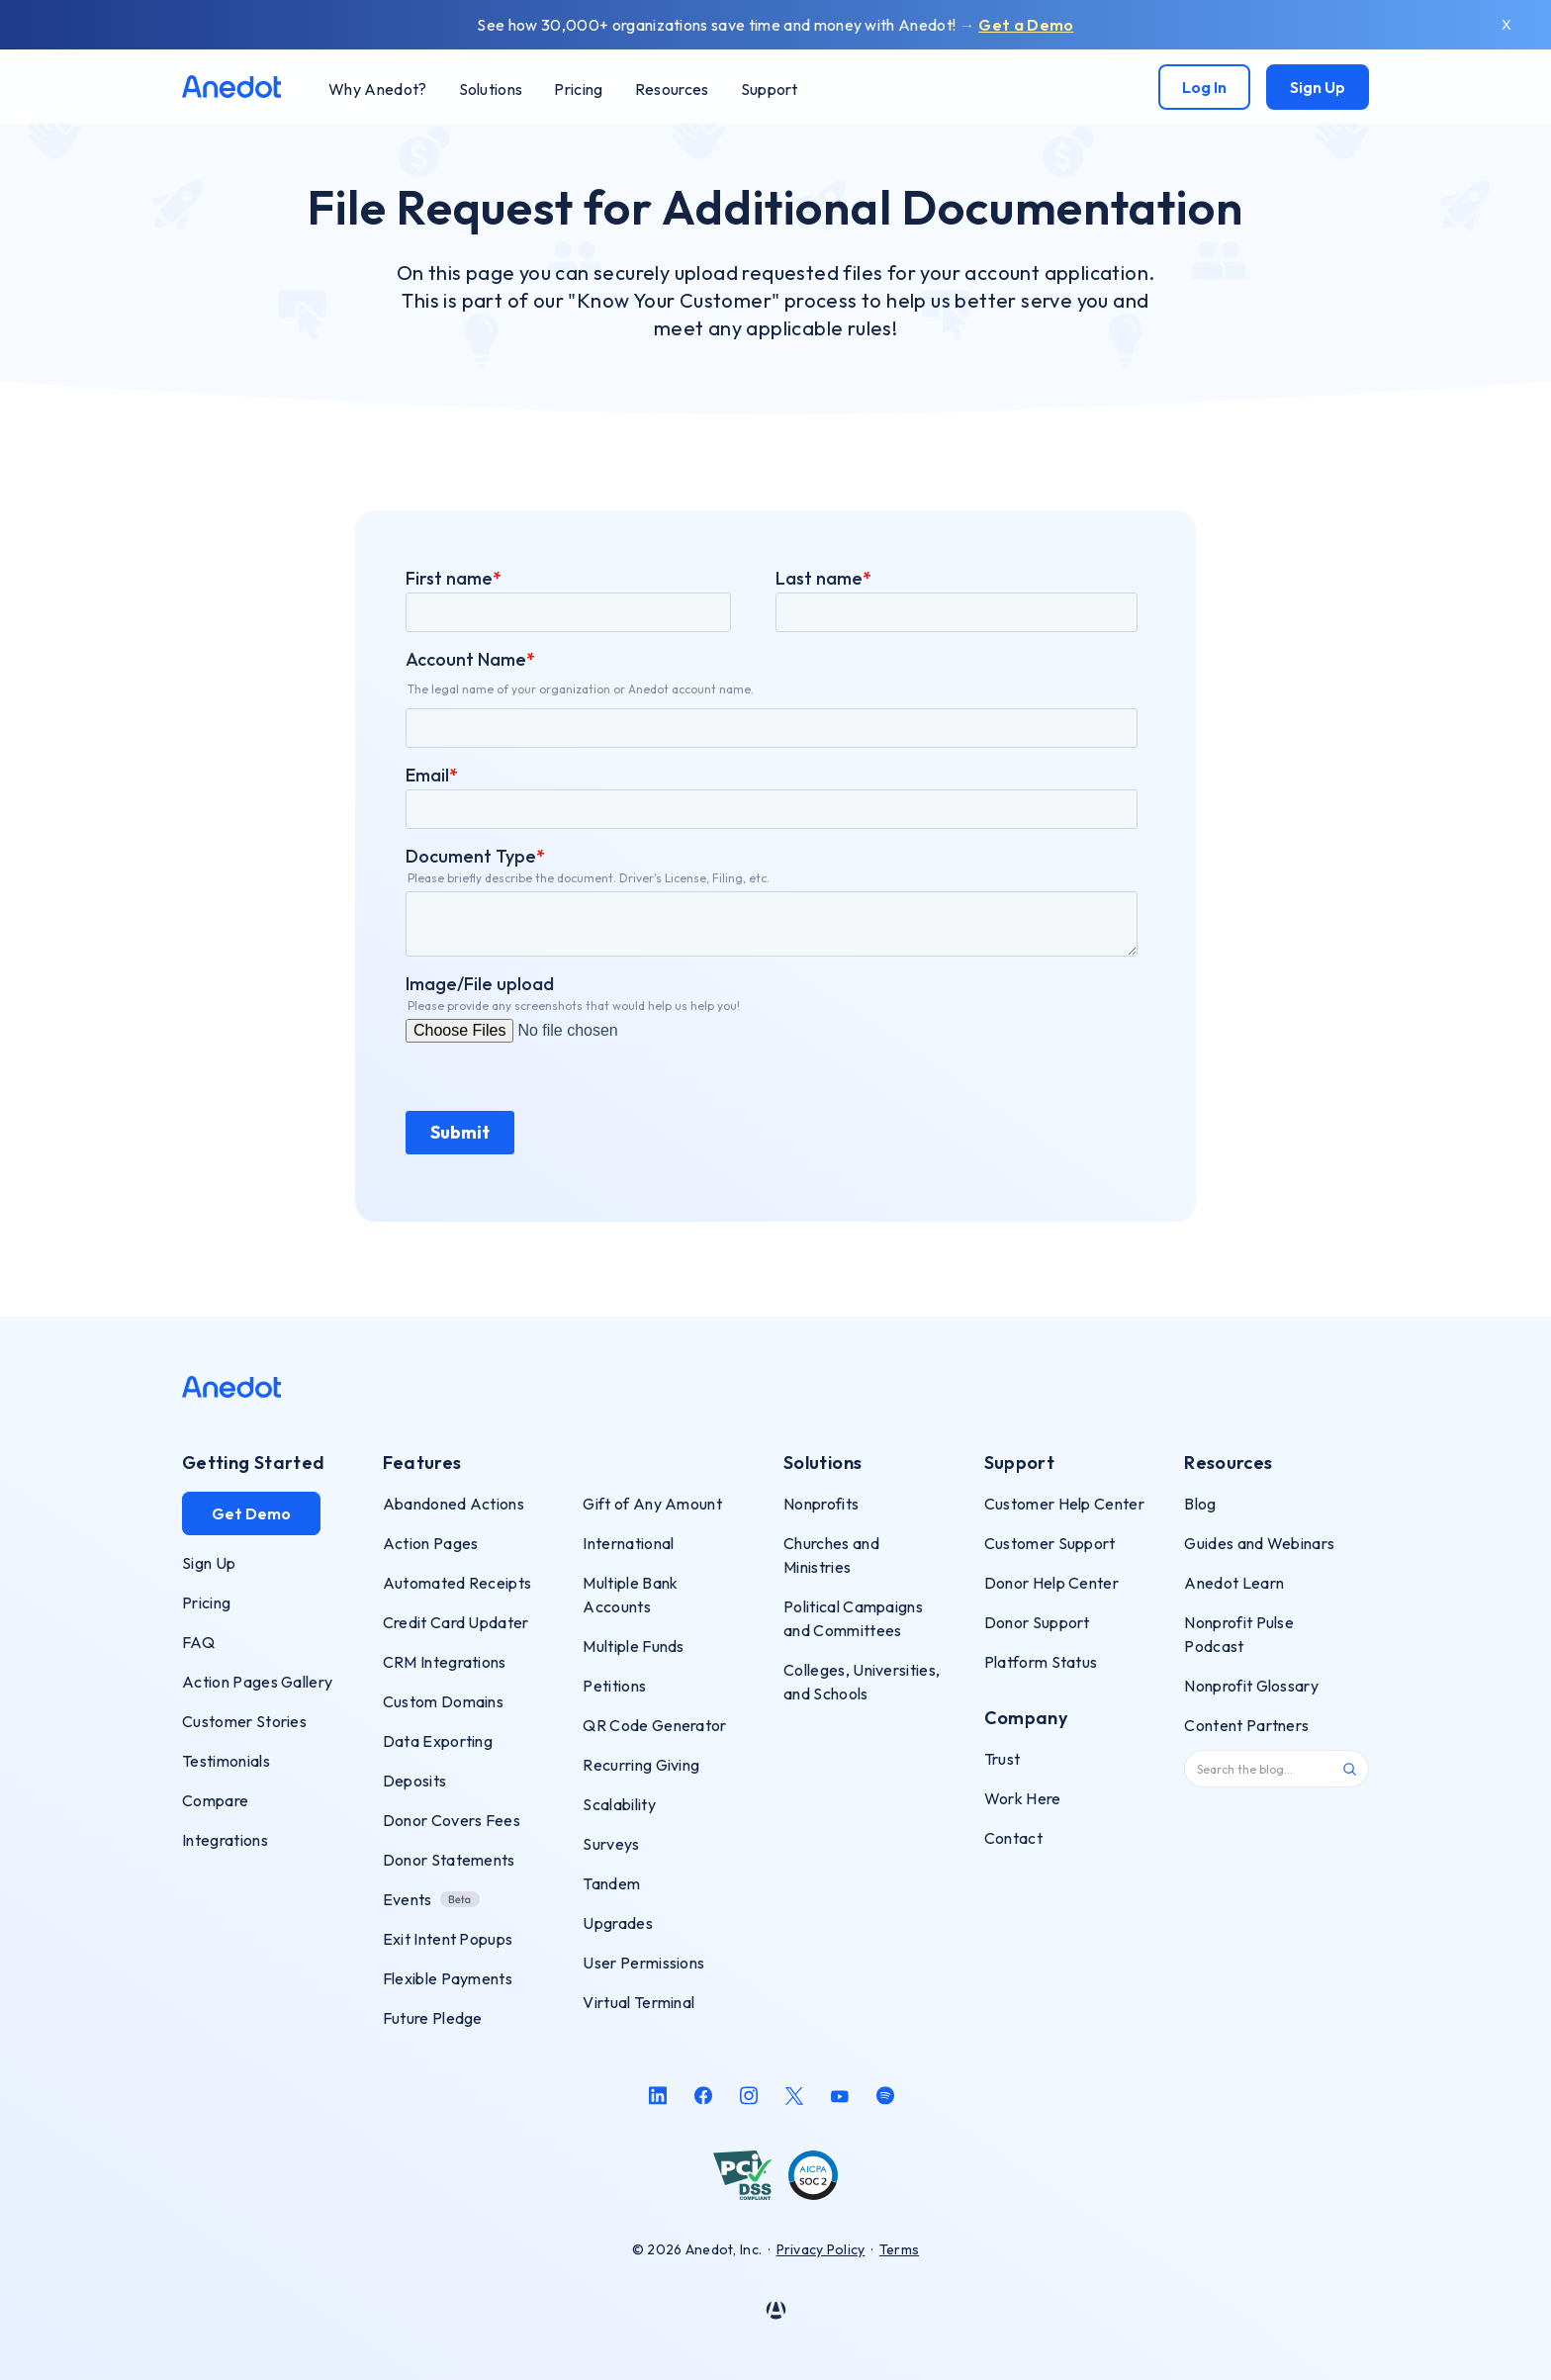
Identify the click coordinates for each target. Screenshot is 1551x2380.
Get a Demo (1025, 25)
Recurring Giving (641, 1765)
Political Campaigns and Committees (853, 1618)
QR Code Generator (654, 1725)
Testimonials (226, 1761)
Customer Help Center (1064, 1503)
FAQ (198, 1642)
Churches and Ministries (831, 1555)
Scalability (619, 1804)
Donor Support (1037, 1622)
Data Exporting (438, 1741)
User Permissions (643, 1962)
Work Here (1022, 1798)
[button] (491, 88)
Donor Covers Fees (451, 1820)
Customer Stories (244, 1721)
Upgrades (618, 1923)
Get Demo (251, 1513)
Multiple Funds (633, 1646)
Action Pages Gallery (257, 1682)
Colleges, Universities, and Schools (861, 1681)
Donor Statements (449, 1860)
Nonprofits (821, 1503)
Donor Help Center (1051, 1583)
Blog (1200, 1503)
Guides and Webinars (1259, 1543)
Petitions (614, 1685)
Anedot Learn (1234, 1583)
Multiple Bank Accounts (630, 1594)
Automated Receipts (457, 1583)
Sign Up (1317, 87)
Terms (899, 2249)
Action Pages (431, 1543)
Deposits (415, 1780)
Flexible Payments (447, 1978)
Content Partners (1246, 1725)
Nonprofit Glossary (1251, 1685)
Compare (215, 1800)
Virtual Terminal (638, 2002)
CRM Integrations (444, 1662)
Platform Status (1041, 1662)
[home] (231, 86)
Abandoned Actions (453, 1503)
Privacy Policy (821, 2249)
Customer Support (1050, 1543)
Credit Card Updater (456, 1622)
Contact (1013, 1838)
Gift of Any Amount (652, 1503)
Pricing (206, 1602)
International (628, 1543)
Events (407, 1899)
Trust (1002, 1759)
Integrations (225, 1840)
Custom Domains (443, 1701)
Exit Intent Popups (448, 1939)
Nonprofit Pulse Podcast (1239, 1634)
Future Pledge (433, 2018)
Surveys (611, 1844)
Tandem (611, 1883)
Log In (1204, 87)
